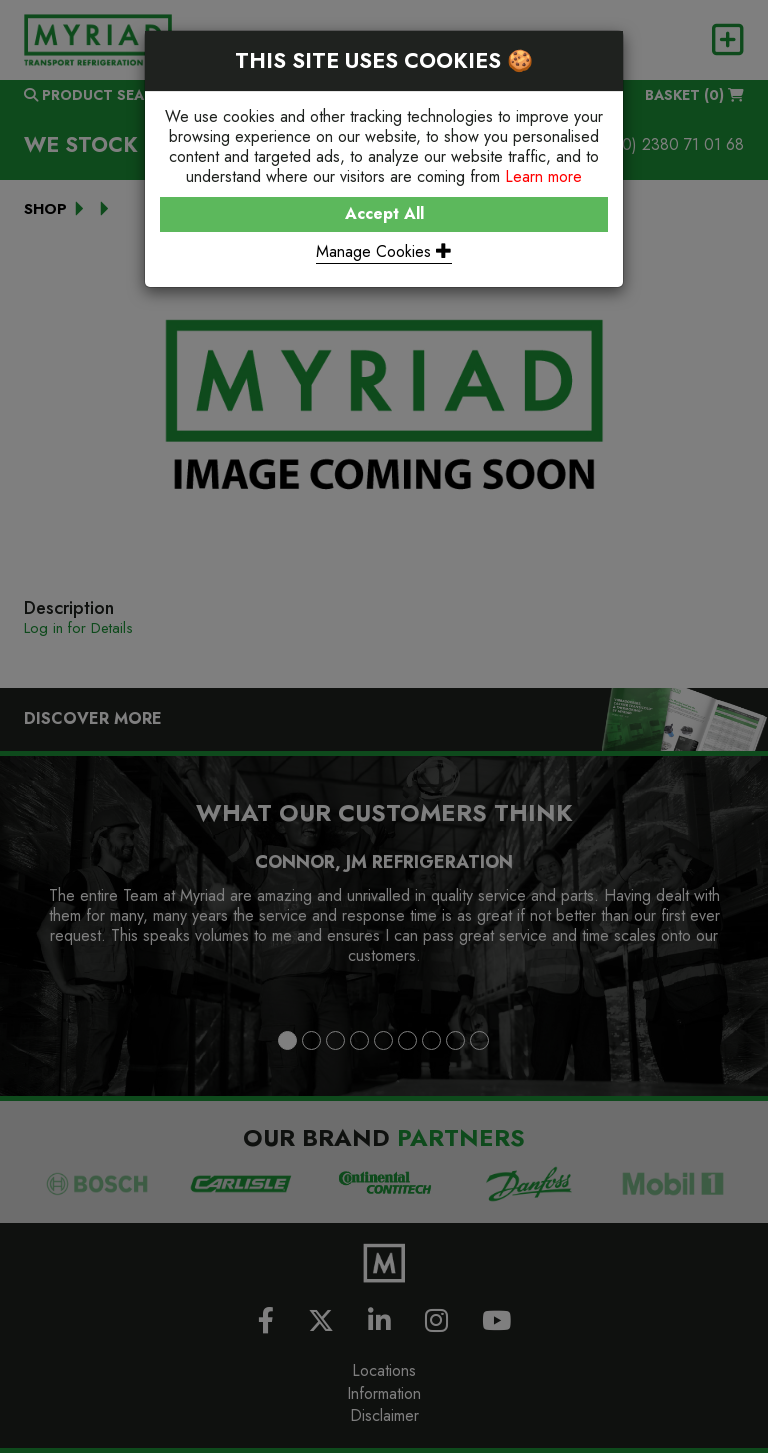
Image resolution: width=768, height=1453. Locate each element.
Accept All (384, 213)
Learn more (543, 176)
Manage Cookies (384, 251)
